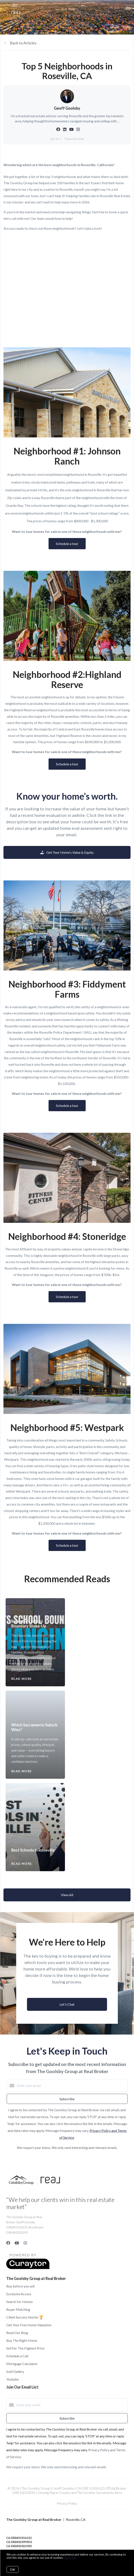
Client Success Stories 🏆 (24, 2317)
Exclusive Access (18, 2294)
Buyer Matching (18, 2309)
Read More (21, 1678)
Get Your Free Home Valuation (28, 2325)
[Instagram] (25, 2243)
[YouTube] (17, 2243)
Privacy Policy (67, 2503)
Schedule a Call (17, 2356)
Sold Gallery (15, 2371)
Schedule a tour (67, 543)
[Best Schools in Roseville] (35, 1812)
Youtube (12, 2379)
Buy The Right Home (21, 2340)
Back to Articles (23, 43)
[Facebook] (8, 2243)
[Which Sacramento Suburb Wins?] (35, 1703)
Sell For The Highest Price (25, 2348)
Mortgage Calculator (22, 2364)
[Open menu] (128, 8)
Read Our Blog (17, 2333)
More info (70, 2557)
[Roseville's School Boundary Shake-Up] (35, 1605)
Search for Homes (19, 2302)
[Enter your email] (71, 2086)
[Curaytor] (27, 2268)
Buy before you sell (20, 2286)
